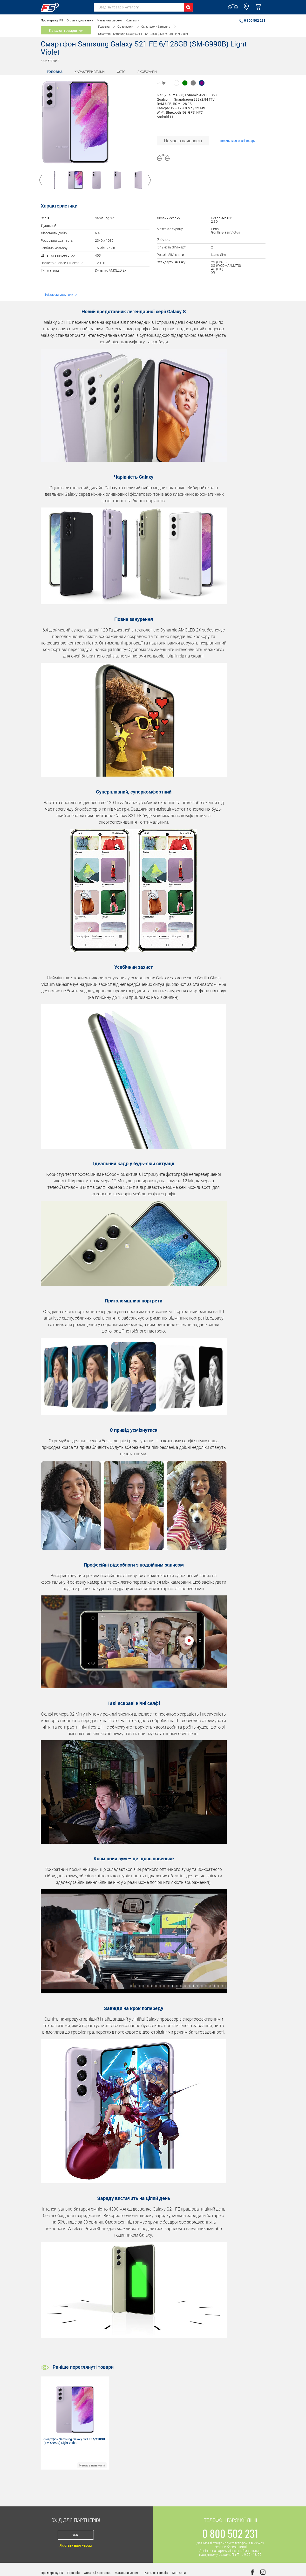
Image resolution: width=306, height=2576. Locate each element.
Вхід (76, 2534)
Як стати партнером (76, 2545)
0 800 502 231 (252, 20)
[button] (246, 9)
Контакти (132, 20)
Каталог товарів (156, 2572)
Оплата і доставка (80, 20)
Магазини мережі (109, 20)
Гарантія (73, 2572)
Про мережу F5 (52, 20)
